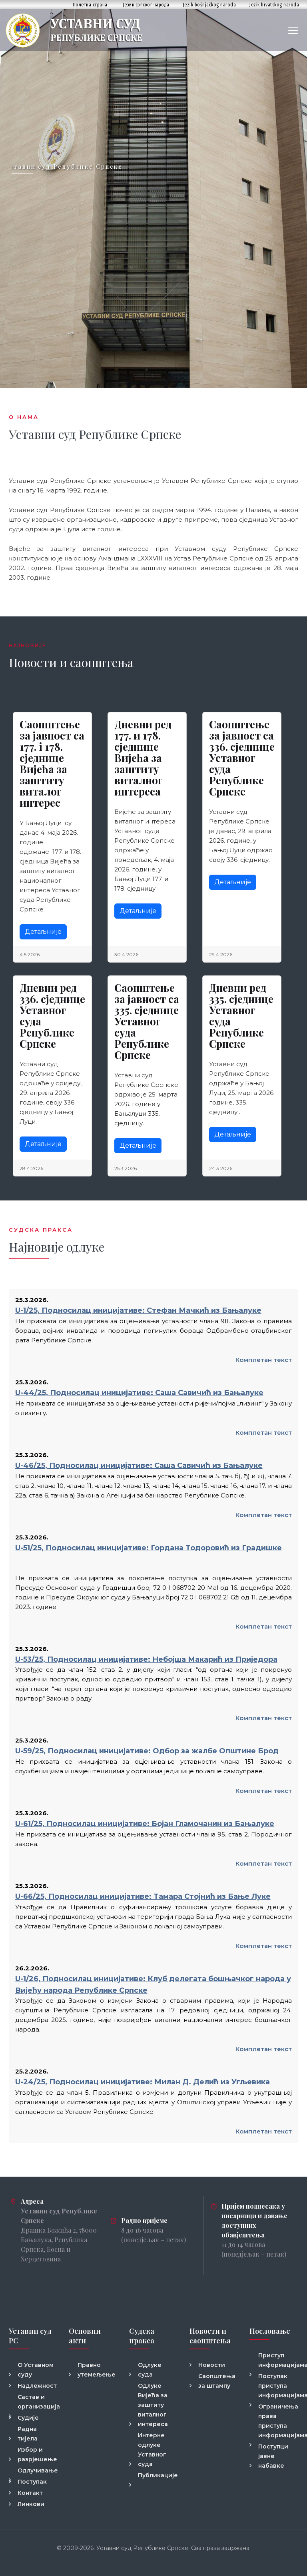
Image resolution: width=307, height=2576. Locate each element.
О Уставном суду (36, 2369)
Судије (28, 2417)
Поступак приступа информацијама (278, 2386)
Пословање (269, 2331)
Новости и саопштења (210, 2335)
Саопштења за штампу (216, 2381)
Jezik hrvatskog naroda (274, 5)
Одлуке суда (149, 2369)
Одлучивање (38, 2470)
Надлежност (37, 2385)
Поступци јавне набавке (273, 2456)
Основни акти (85, 2335)
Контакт (30, 2492)
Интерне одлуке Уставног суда (152, 2450)
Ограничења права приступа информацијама (278, 2421)
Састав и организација (38, 2401)
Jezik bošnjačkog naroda (209, 5)
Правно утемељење (97, 2369)
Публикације (158, 2475)
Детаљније (43, 931)
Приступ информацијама (278, 2360)
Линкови (31, 2504)
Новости (211, 2365)
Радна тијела (28, 2433)
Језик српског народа (146, 5)
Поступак (32, 2481)
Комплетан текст (263, 1360)
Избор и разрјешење (37, 2454)
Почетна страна (90, 5)
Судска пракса (141, 2335)
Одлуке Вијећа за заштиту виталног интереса (153, 2405)
